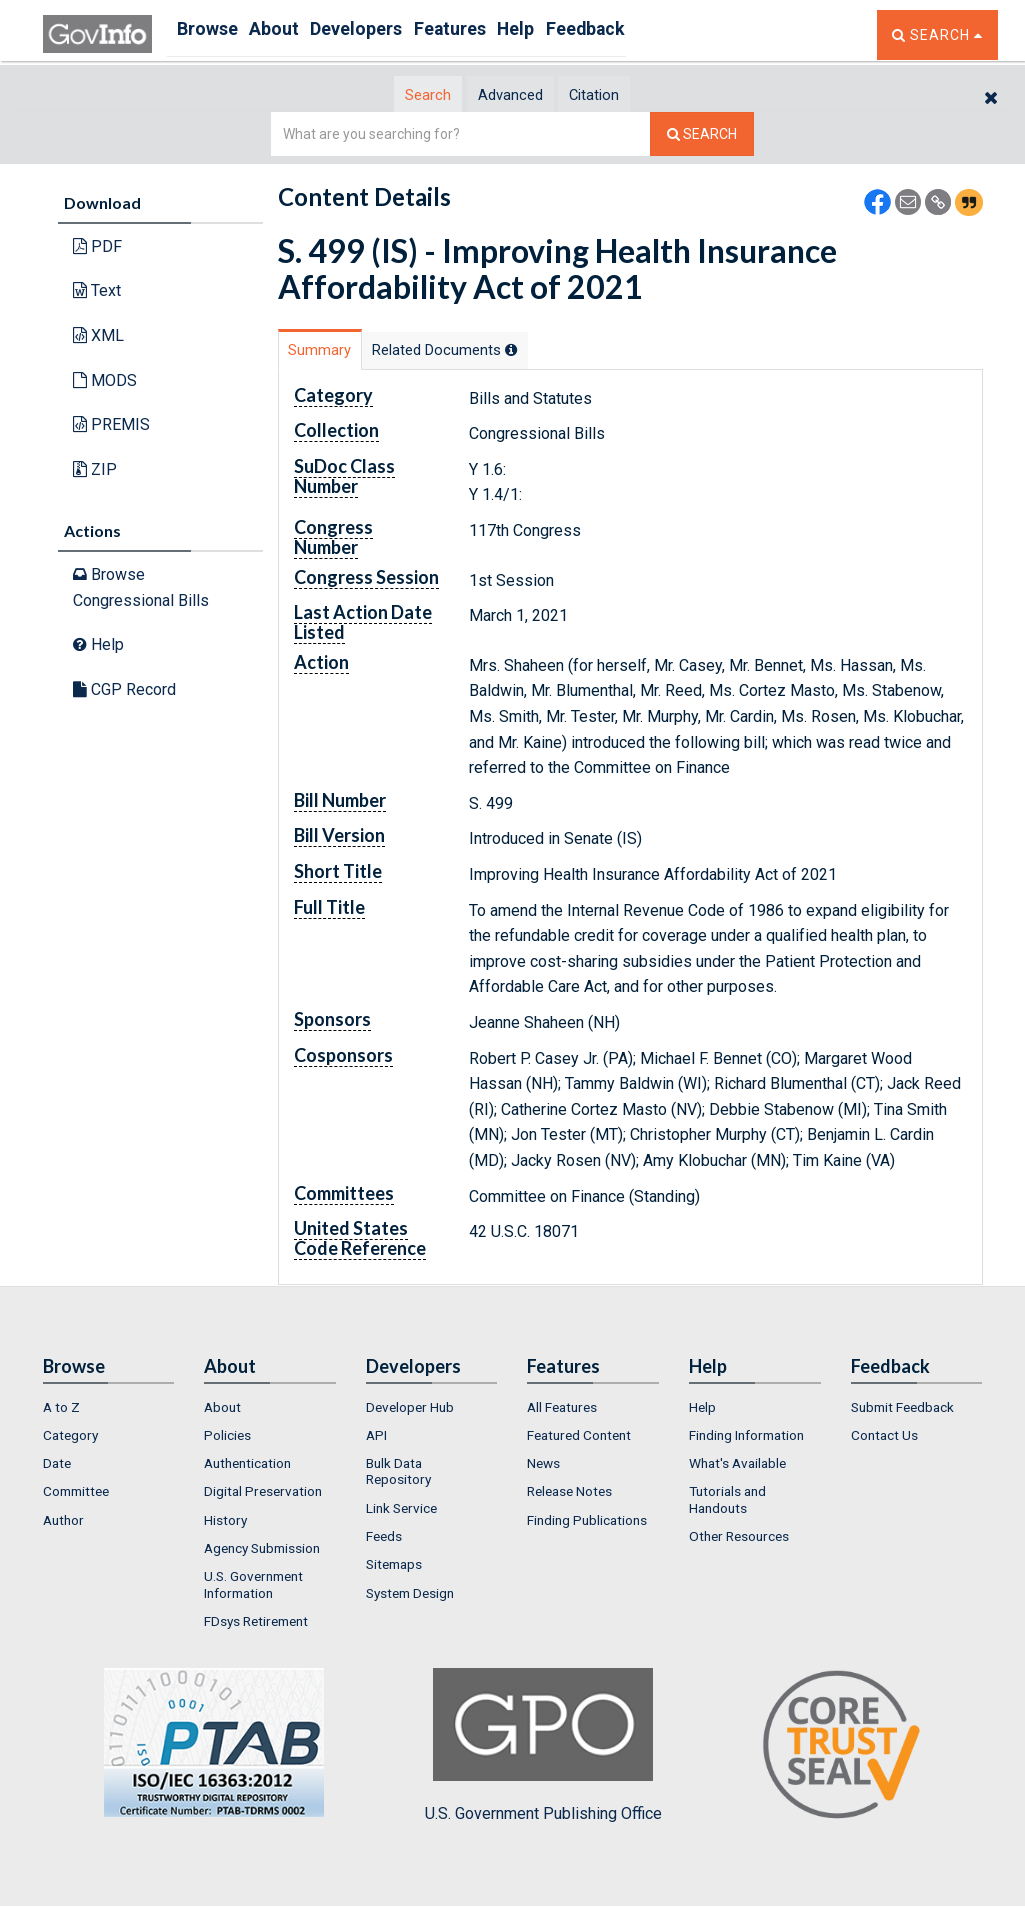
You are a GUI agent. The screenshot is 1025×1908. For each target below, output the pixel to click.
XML (98, 336)
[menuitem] (109, 1410)
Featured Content (579, 1438)
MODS (105, 381)
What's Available (737, 1466)
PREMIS (111, 425)
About (292, 34)
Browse (211, 34)
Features (498, 34)
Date (57, 1466)
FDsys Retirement (256, 1624)
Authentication (247, 1466)
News (543, 1466)
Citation (628, 95)
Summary (336, 351)
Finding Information (746, 1438)
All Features (562, 1410)
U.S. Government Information (253, 1588)
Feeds (384, 1539)
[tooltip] (572, 351)
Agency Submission (262, 1551)
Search (393, 95)
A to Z (61, 1410)
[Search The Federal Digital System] (702, 135)
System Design (410, 1596)
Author (63, 1523)
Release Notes (569, 1495)
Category (70, 1438)
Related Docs (501, 351)
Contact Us (884, 1438)
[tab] (394, 95)
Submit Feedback (902, 1410)
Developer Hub (410, 1410)
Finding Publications (587, 1523)
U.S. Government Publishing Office (543, 1749)
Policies (227, 1438)
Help (580, 34)
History (225, 1523)
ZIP (95, 470)
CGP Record (124, 690)
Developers (389, 34)
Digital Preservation (263, 1495)
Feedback (664, 34)
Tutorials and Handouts (727, 1503)
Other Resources (739, 1539)
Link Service (401, 1511)
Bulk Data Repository (398, 1474)
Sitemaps (394, 1568)
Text (97, 292)
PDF (97, 247)
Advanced (509, 95)
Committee (76, 1495)
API (376, 1438)
